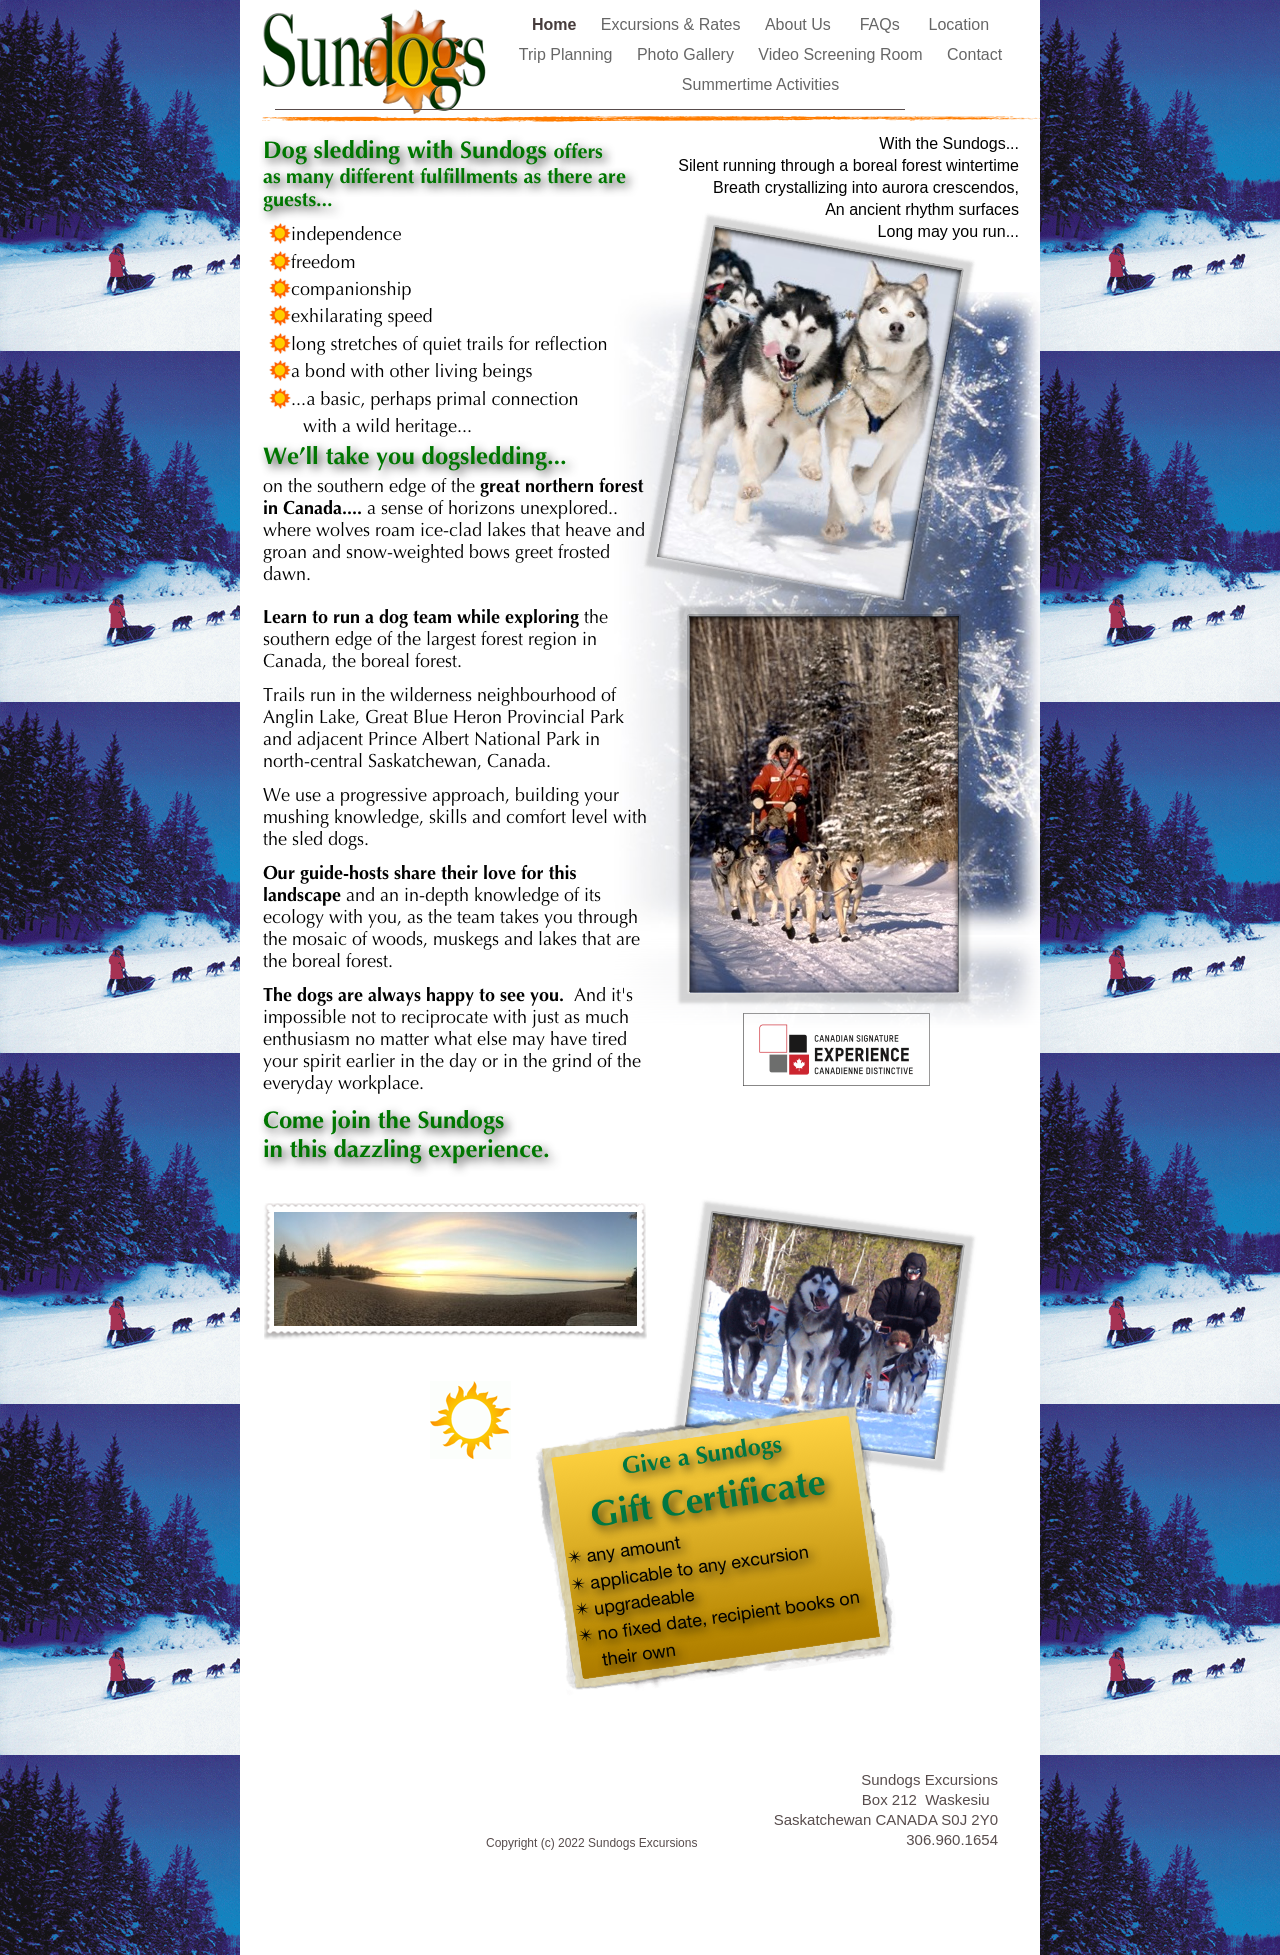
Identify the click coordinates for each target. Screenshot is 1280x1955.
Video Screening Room (842, 54)
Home (556, 24)
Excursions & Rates (673, 24)
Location (959, 24)
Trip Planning (568, 54)
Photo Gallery (687, 54)
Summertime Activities (760, 84)
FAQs (884, 24)
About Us (802, 24)
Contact (974, 54)
